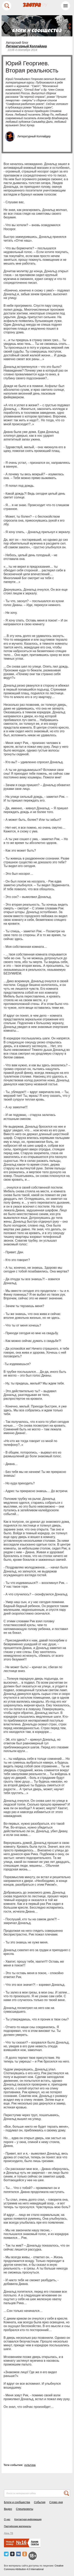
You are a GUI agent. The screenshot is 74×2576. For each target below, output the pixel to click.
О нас (7, 2519)
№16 (21, 2542)
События (39, 2502)
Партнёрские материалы (17, 2526)
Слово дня (56, 2502)
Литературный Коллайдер (26, 46)
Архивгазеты (35, 2543)
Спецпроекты (24, 2509)
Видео (8, 2509)
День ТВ (8, 2533)
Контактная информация (27, 2519)
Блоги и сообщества (17, 2502)
